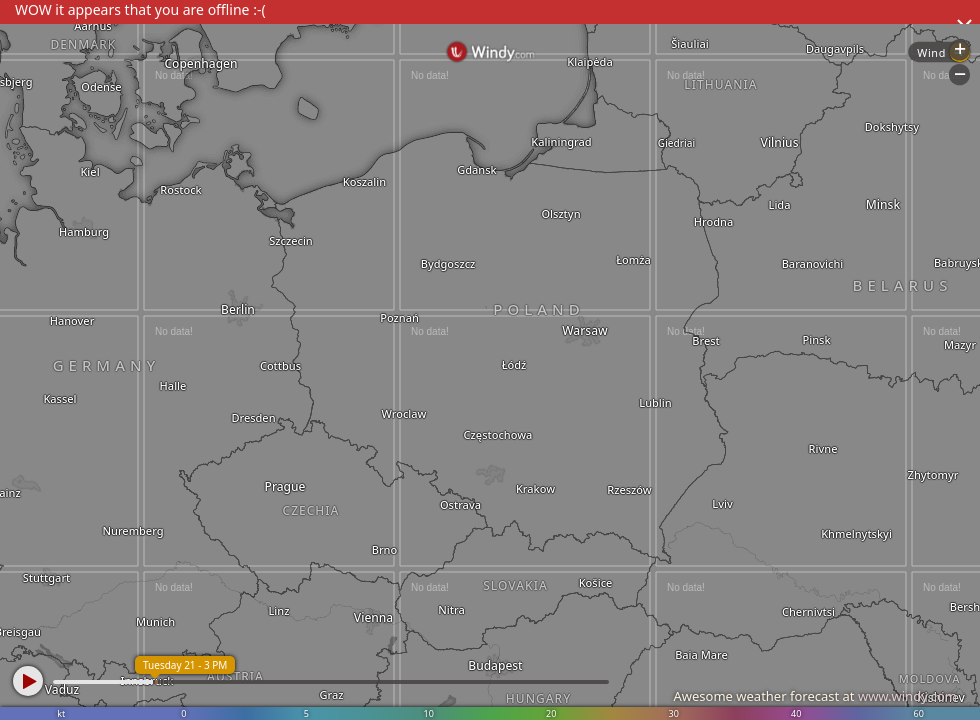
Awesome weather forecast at (815, 696)
